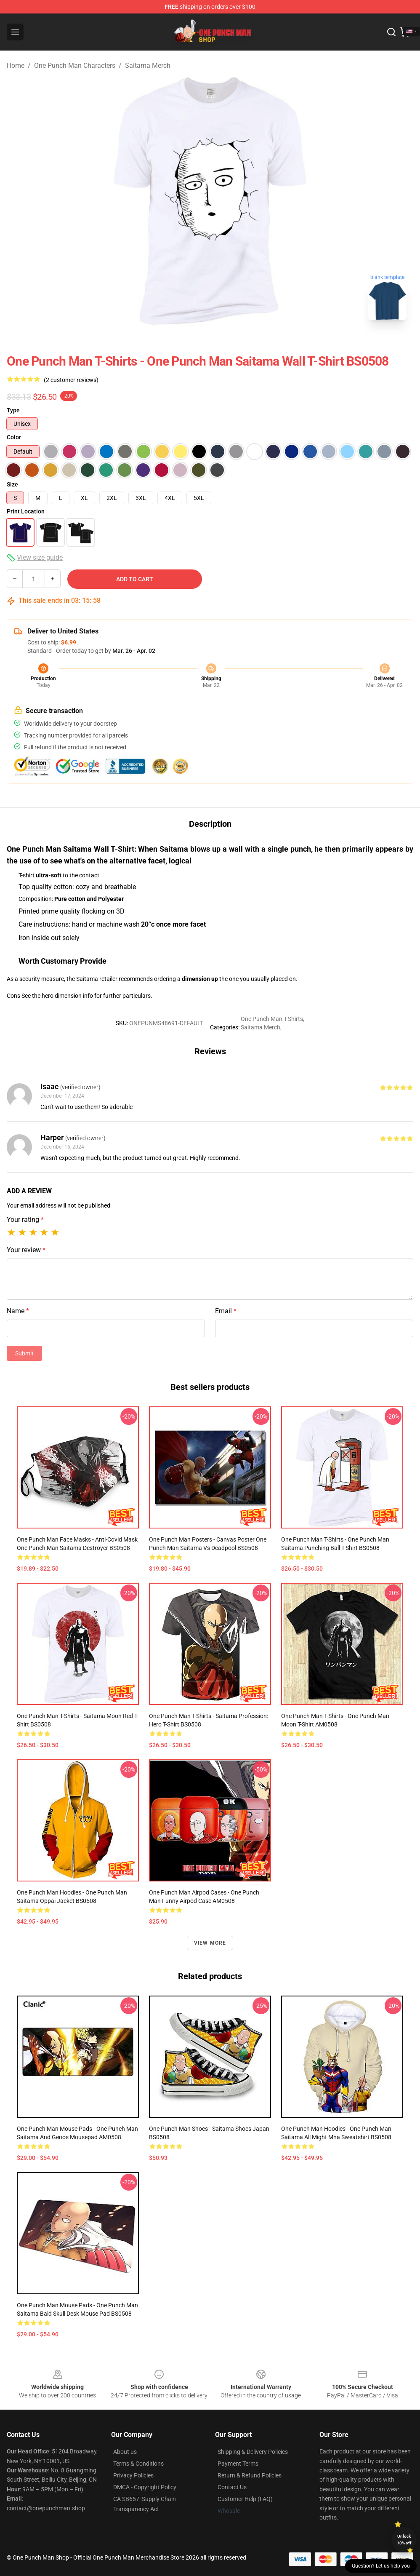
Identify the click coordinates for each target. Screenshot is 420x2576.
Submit (24, 1353)
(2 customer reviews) (71, 380)
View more (210, 1943)
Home (15, 65)
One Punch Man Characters (74, 65)
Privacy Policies (133, 2475)
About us (125, 2451)
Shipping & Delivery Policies (253, 2451)
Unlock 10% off (404, 2539)
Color (14, 437)
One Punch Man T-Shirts (272, 1018)
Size (12, 484)
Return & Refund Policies (250, 2475)
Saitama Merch (147, 65)
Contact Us (232, 2487)
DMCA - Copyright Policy (144, 2487)
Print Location (26, 511)
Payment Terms (238, 2463)
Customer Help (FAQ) (245, 2499)
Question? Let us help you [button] (381, 2566)
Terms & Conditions (138, 2463)
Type (13, 410)
